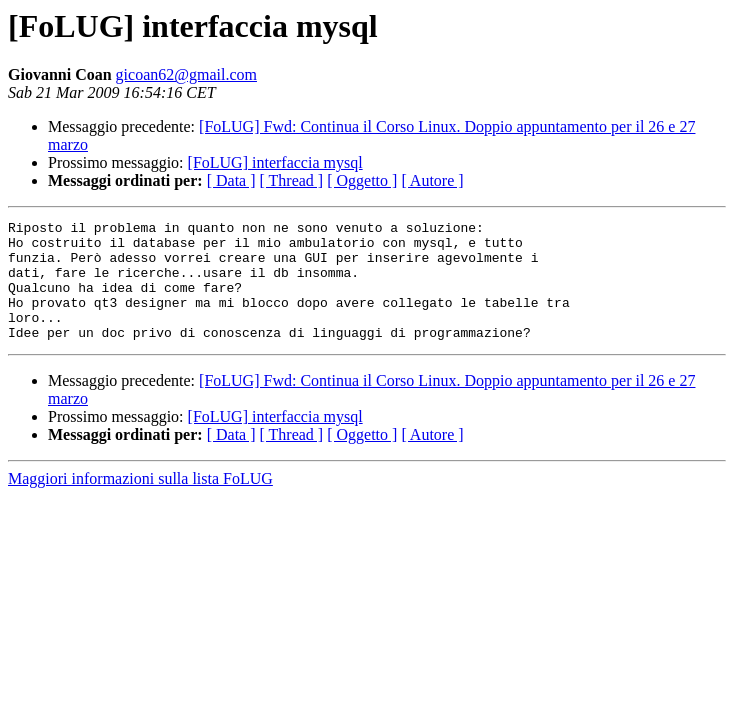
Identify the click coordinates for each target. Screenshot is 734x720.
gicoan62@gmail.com (186, 74)
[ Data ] (231, 180)
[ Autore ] (432, 180)
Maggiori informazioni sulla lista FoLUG (140, 502)
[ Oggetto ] (362, 180)
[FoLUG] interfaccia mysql (275, 162)
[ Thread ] (292, 180)
